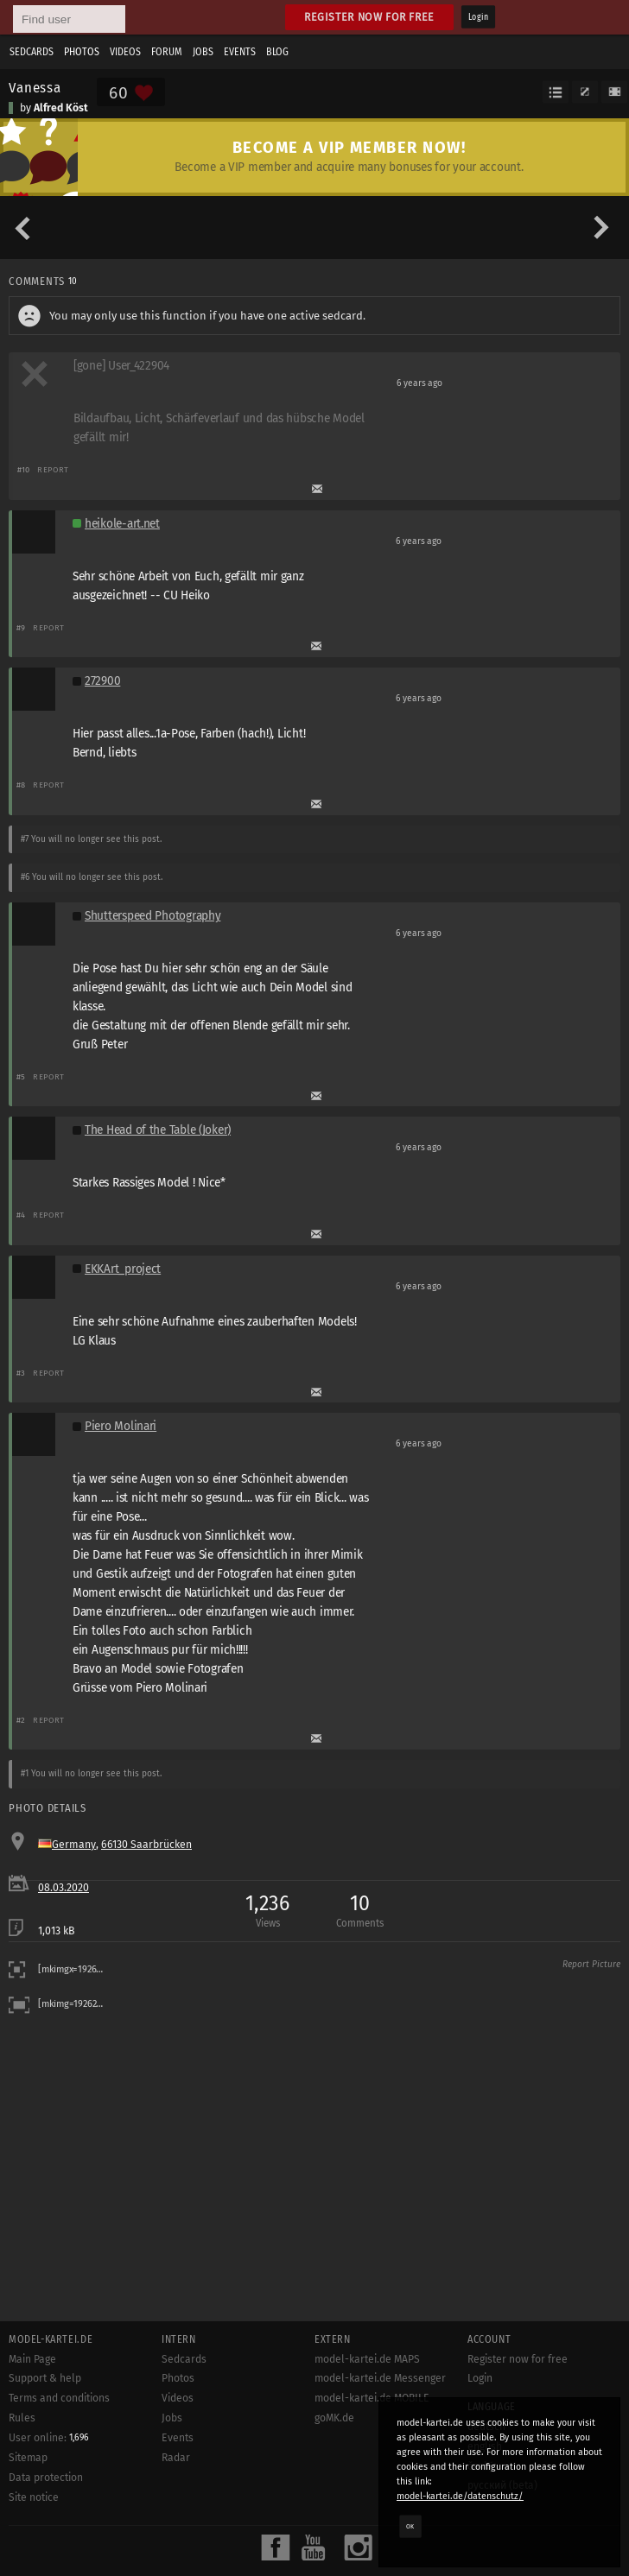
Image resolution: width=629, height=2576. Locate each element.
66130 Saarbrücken (146, 1845)
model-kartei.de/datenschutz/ (460, 2496)
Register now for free (369, 16)
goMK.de (334, 2418)
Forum (166, 52)
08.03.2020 (63, 1888)
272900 (102, 681)
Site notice (34, 2497)
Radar (176, 2458)
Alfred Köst (61, 108)
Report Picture (591, 1964)
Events (240, 52)
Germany (74, 1845)
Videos (125, 52)
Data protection (46, 2478)
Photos (81, 52)
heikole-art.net (122, 523)
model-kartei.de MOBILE (371, 2398)
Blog (277, 52)
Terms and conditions (59, 2398)
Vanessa (35, 87)
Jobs (203, 52)
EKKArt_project (123, 1269)
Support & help (45, 2378)
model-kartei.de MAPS (367, 2359)
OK (410, 2526)
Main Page (32, 2359)
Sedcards (32, 52)
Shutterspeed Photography (152, 915)
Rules (22, 2418)
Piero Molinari (120, 1426)
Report (53, 469)
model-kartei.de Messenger (380, 2378)
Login (478, 17)
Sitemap (28, 2458)
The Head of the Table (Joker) (158, 1130)
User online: (49, 2438)
